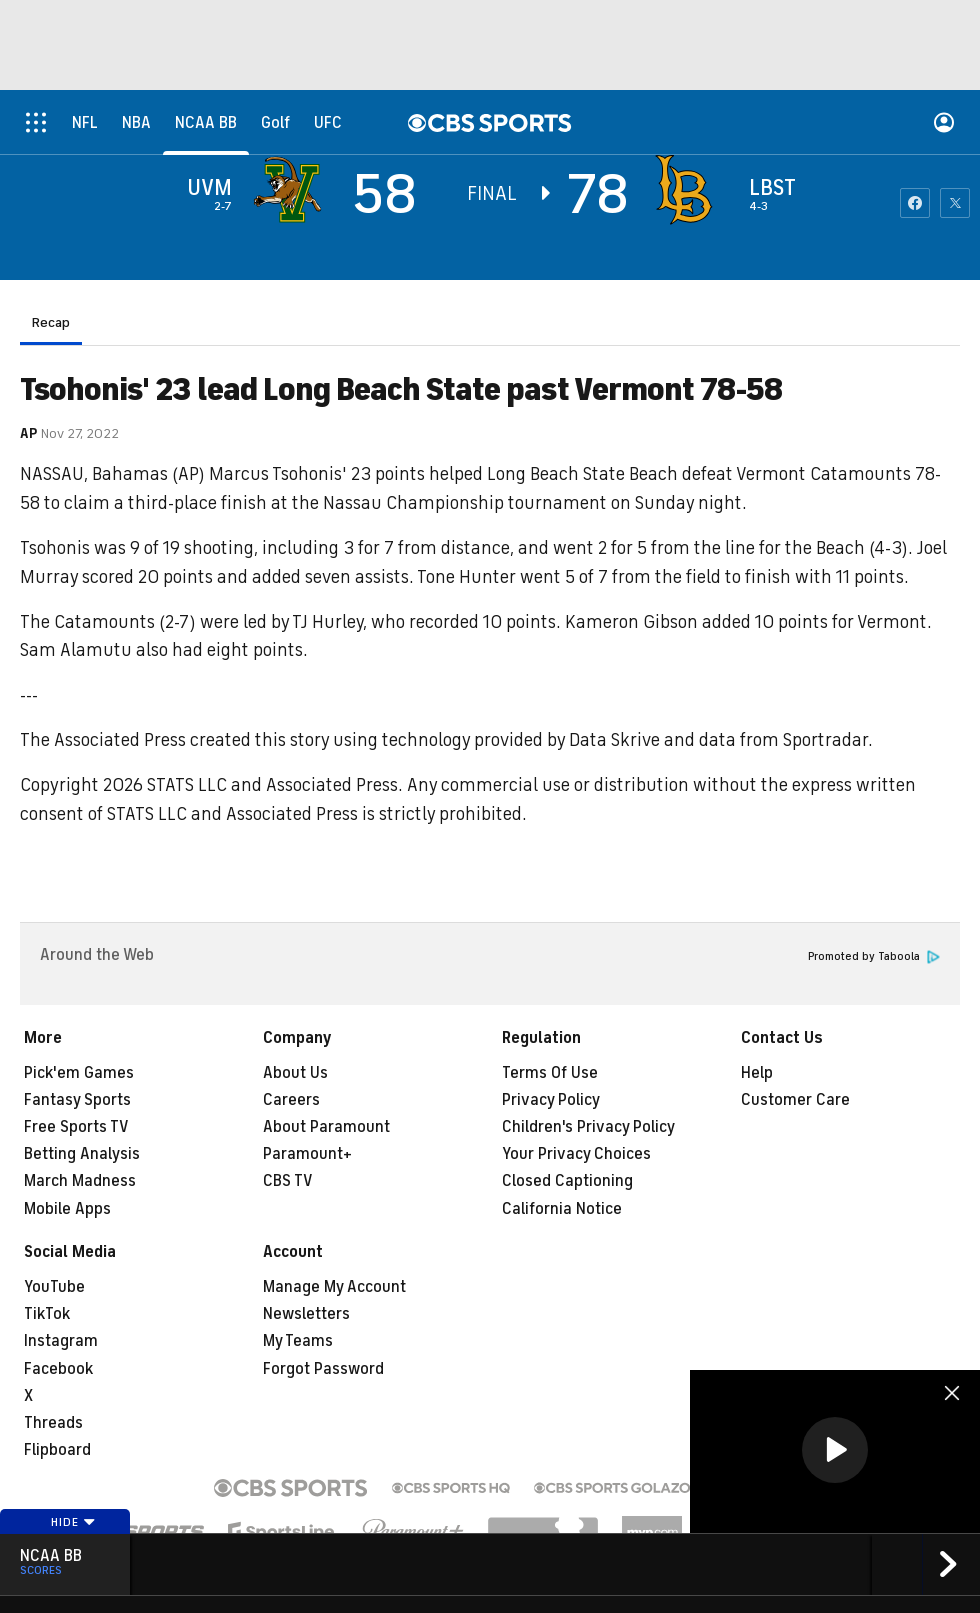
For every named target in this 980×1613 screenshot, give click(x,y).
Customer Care (795, 1100)
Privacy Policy (551, 1100)
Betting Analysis (82, 1154)
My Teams (298, 1341)
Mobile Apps (67, 1209)
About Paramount (326, 1127)
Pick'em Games (79, 1073)
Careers (291, 1100)
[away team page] (292, 190)
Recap (51, 322)
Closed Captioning (567, 1181)
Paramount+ (307, 1154)
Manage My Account (334, 1287)
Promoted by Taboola (874, 956)
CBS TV (288, 1181)
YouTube (54, 1287)
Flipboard (57, 1450)
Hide (73, 1522)
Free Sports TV (76, 1127)
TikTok (47, 1314)
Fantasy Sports (77, 1100)
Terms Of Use (550, 1073)
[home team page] (689, 190)
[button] (835, 1450)
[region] (835, 1451)
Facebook (58, 1369)
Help (757, 1073)
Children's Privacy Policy (588, 1127)
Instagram (61, 1341)
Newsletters (306, 1314)
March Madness (80, 1181)
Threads (53, 1423)
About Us (295, 1073)
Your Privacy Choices (576, 1154)
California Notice (562, 1209)
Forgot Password (323, 1369)
